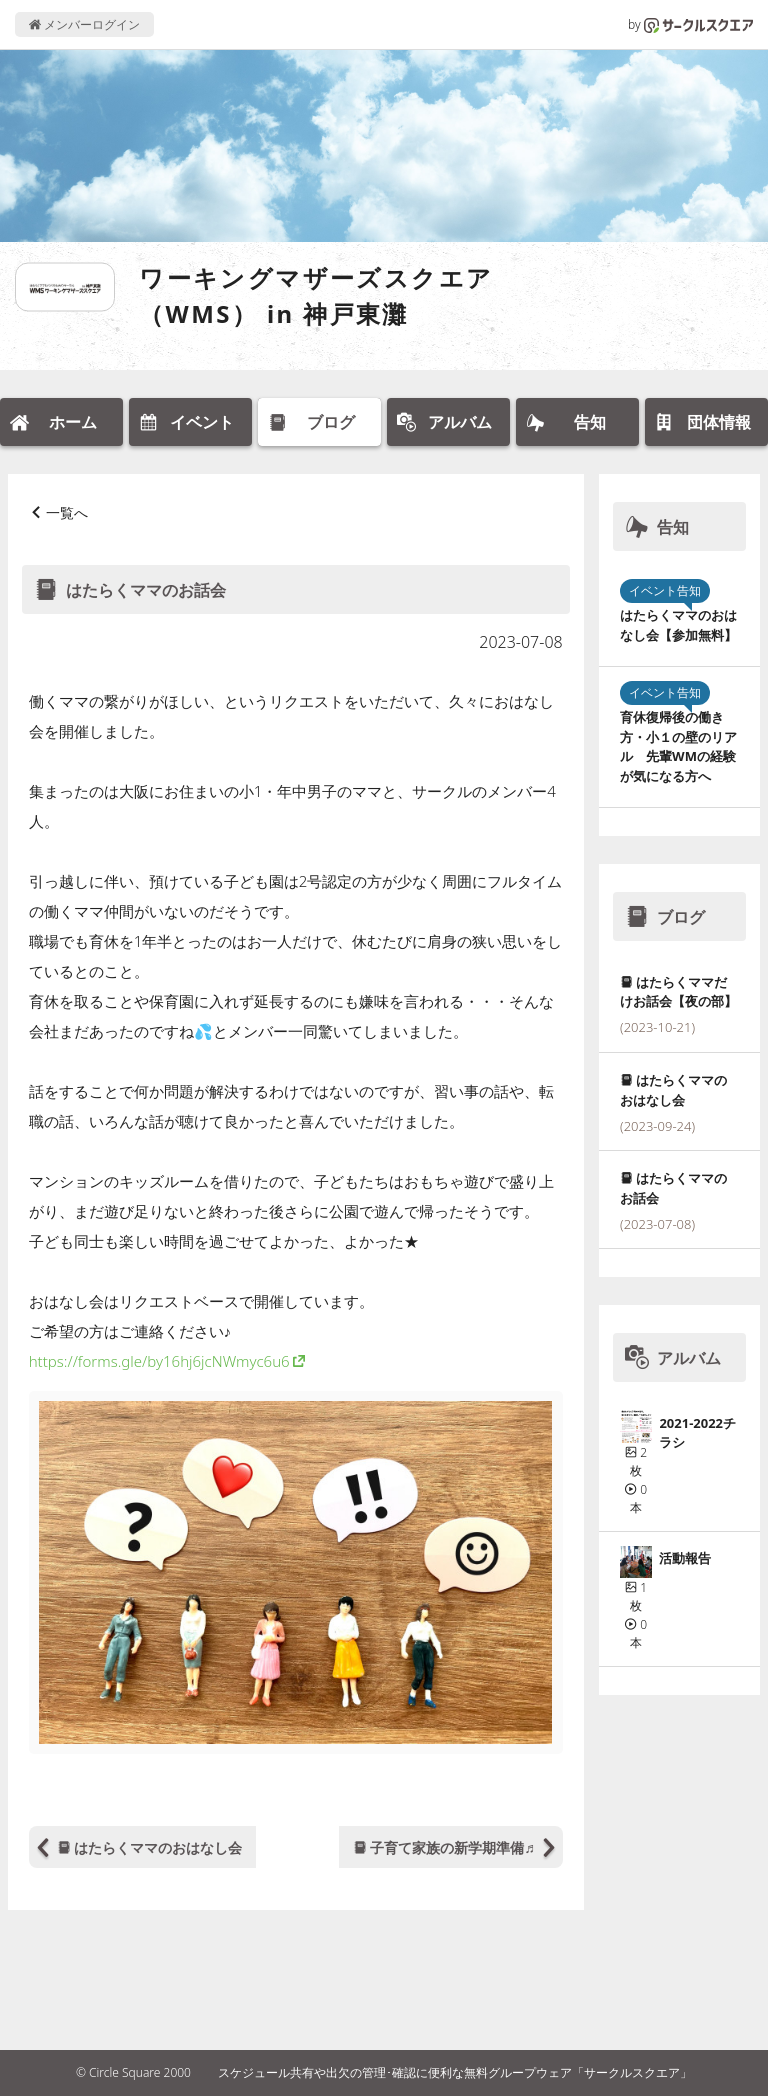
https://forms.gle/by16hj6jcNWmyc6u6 (159, 1361)
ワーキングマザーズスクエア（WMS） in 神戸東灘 (316, 295)
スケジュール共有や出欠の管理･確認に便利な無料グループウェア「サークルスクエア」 (455, 2072)
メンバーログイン (84, 24)
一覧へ (67, 512)
